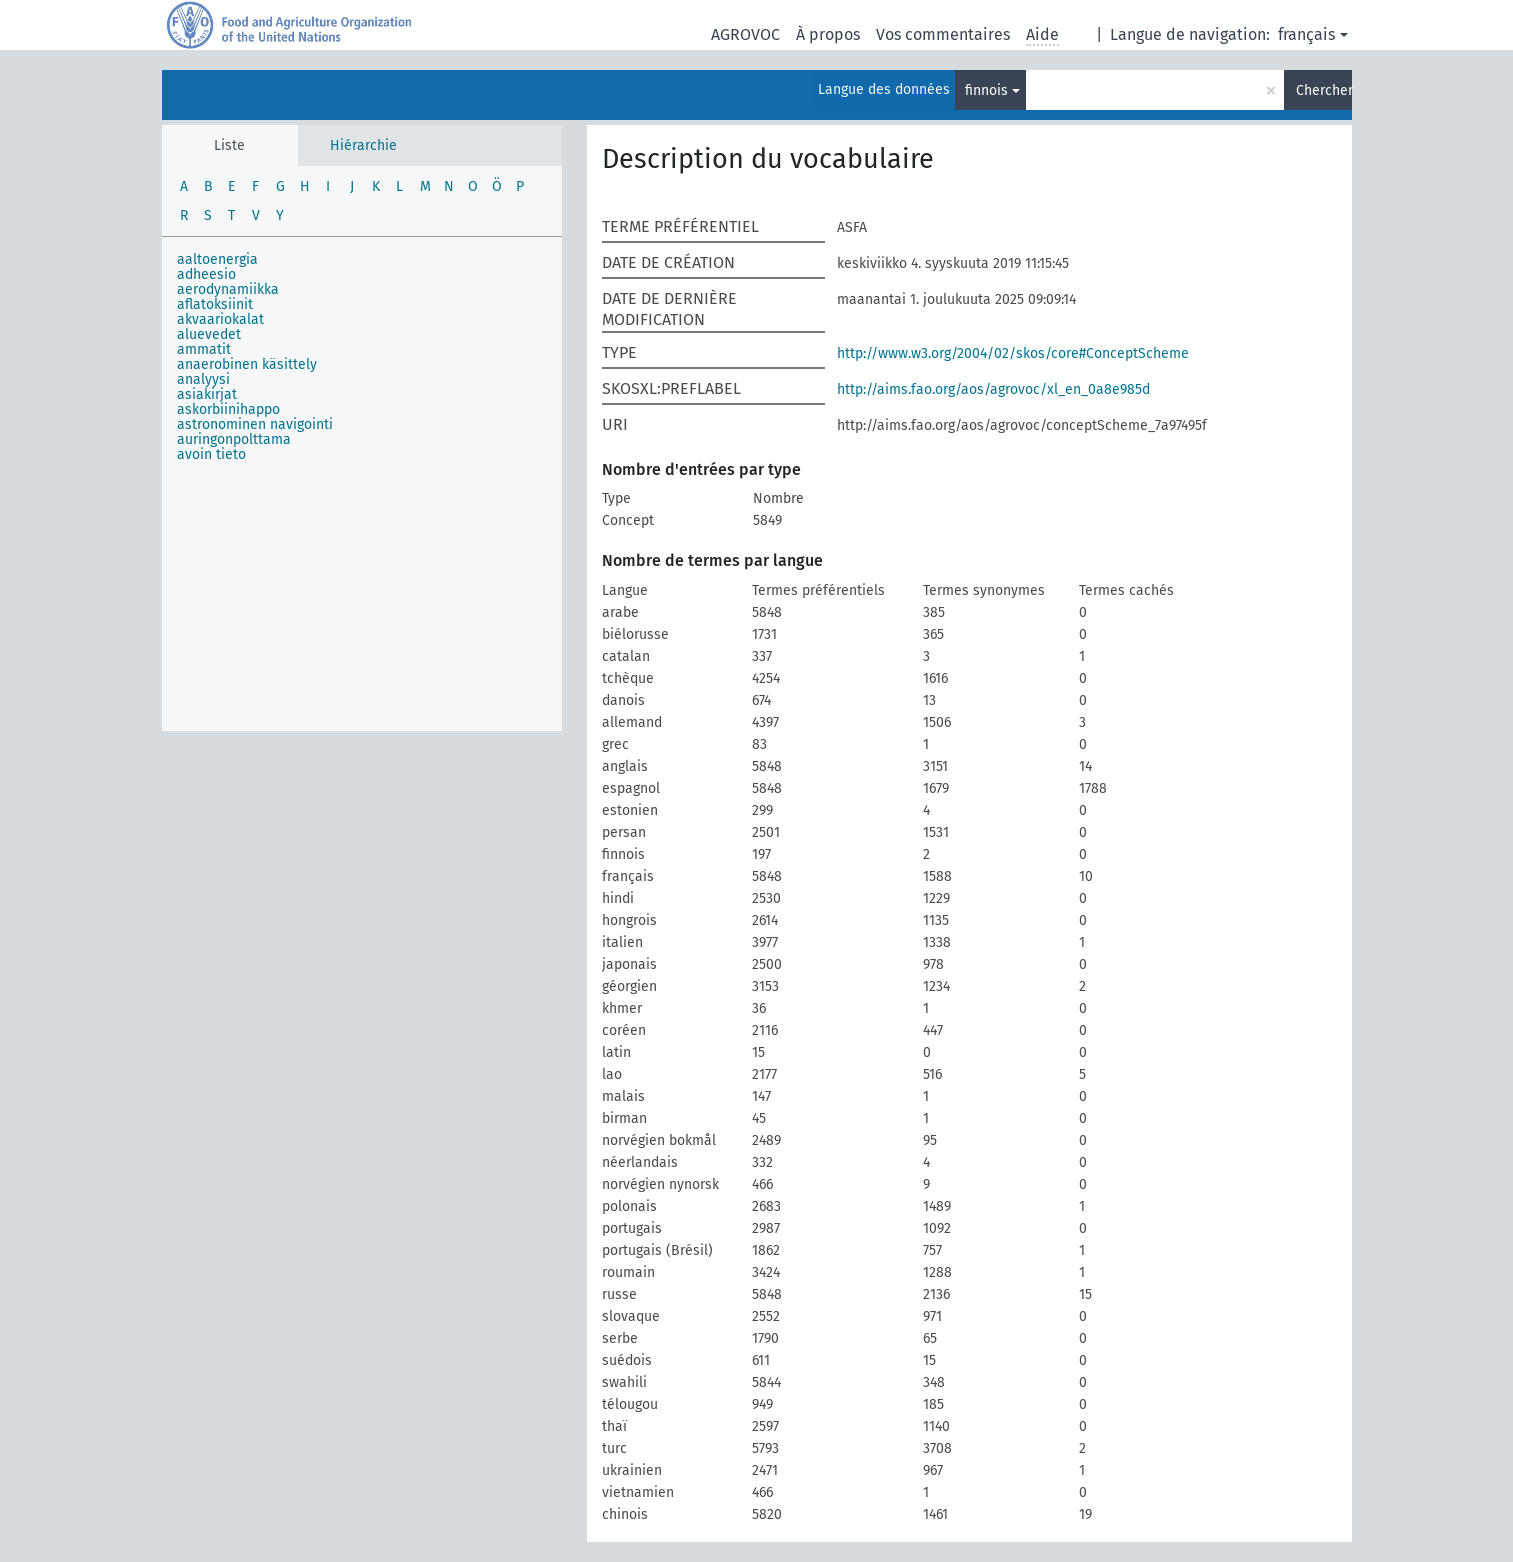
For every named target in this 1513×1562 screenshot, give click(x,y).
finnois (986, 90)
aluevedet (209, 334)
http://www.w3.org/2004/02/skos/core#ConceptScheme (1013, 353)
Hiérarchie (363, 145)
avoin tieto (211, 454)
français (1306, 34)
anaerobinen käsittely (247, 364)
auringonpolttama (234, 439)
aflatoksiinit (215, 304)
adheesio (206, 274)
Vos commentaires (943, 34)
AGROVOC (745, 34)
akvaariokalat (220, 319)
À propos (828, 34)
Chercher (1324, 90)
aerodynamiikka (228, 289)
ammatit (204, 349)
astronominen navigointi (255, 424)
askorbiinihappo (228, 409)
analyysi (203, 379)
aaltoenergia (217, 259)
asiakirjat (207, 394)
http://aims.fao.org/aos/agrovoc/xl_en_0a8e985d (993, 389)
